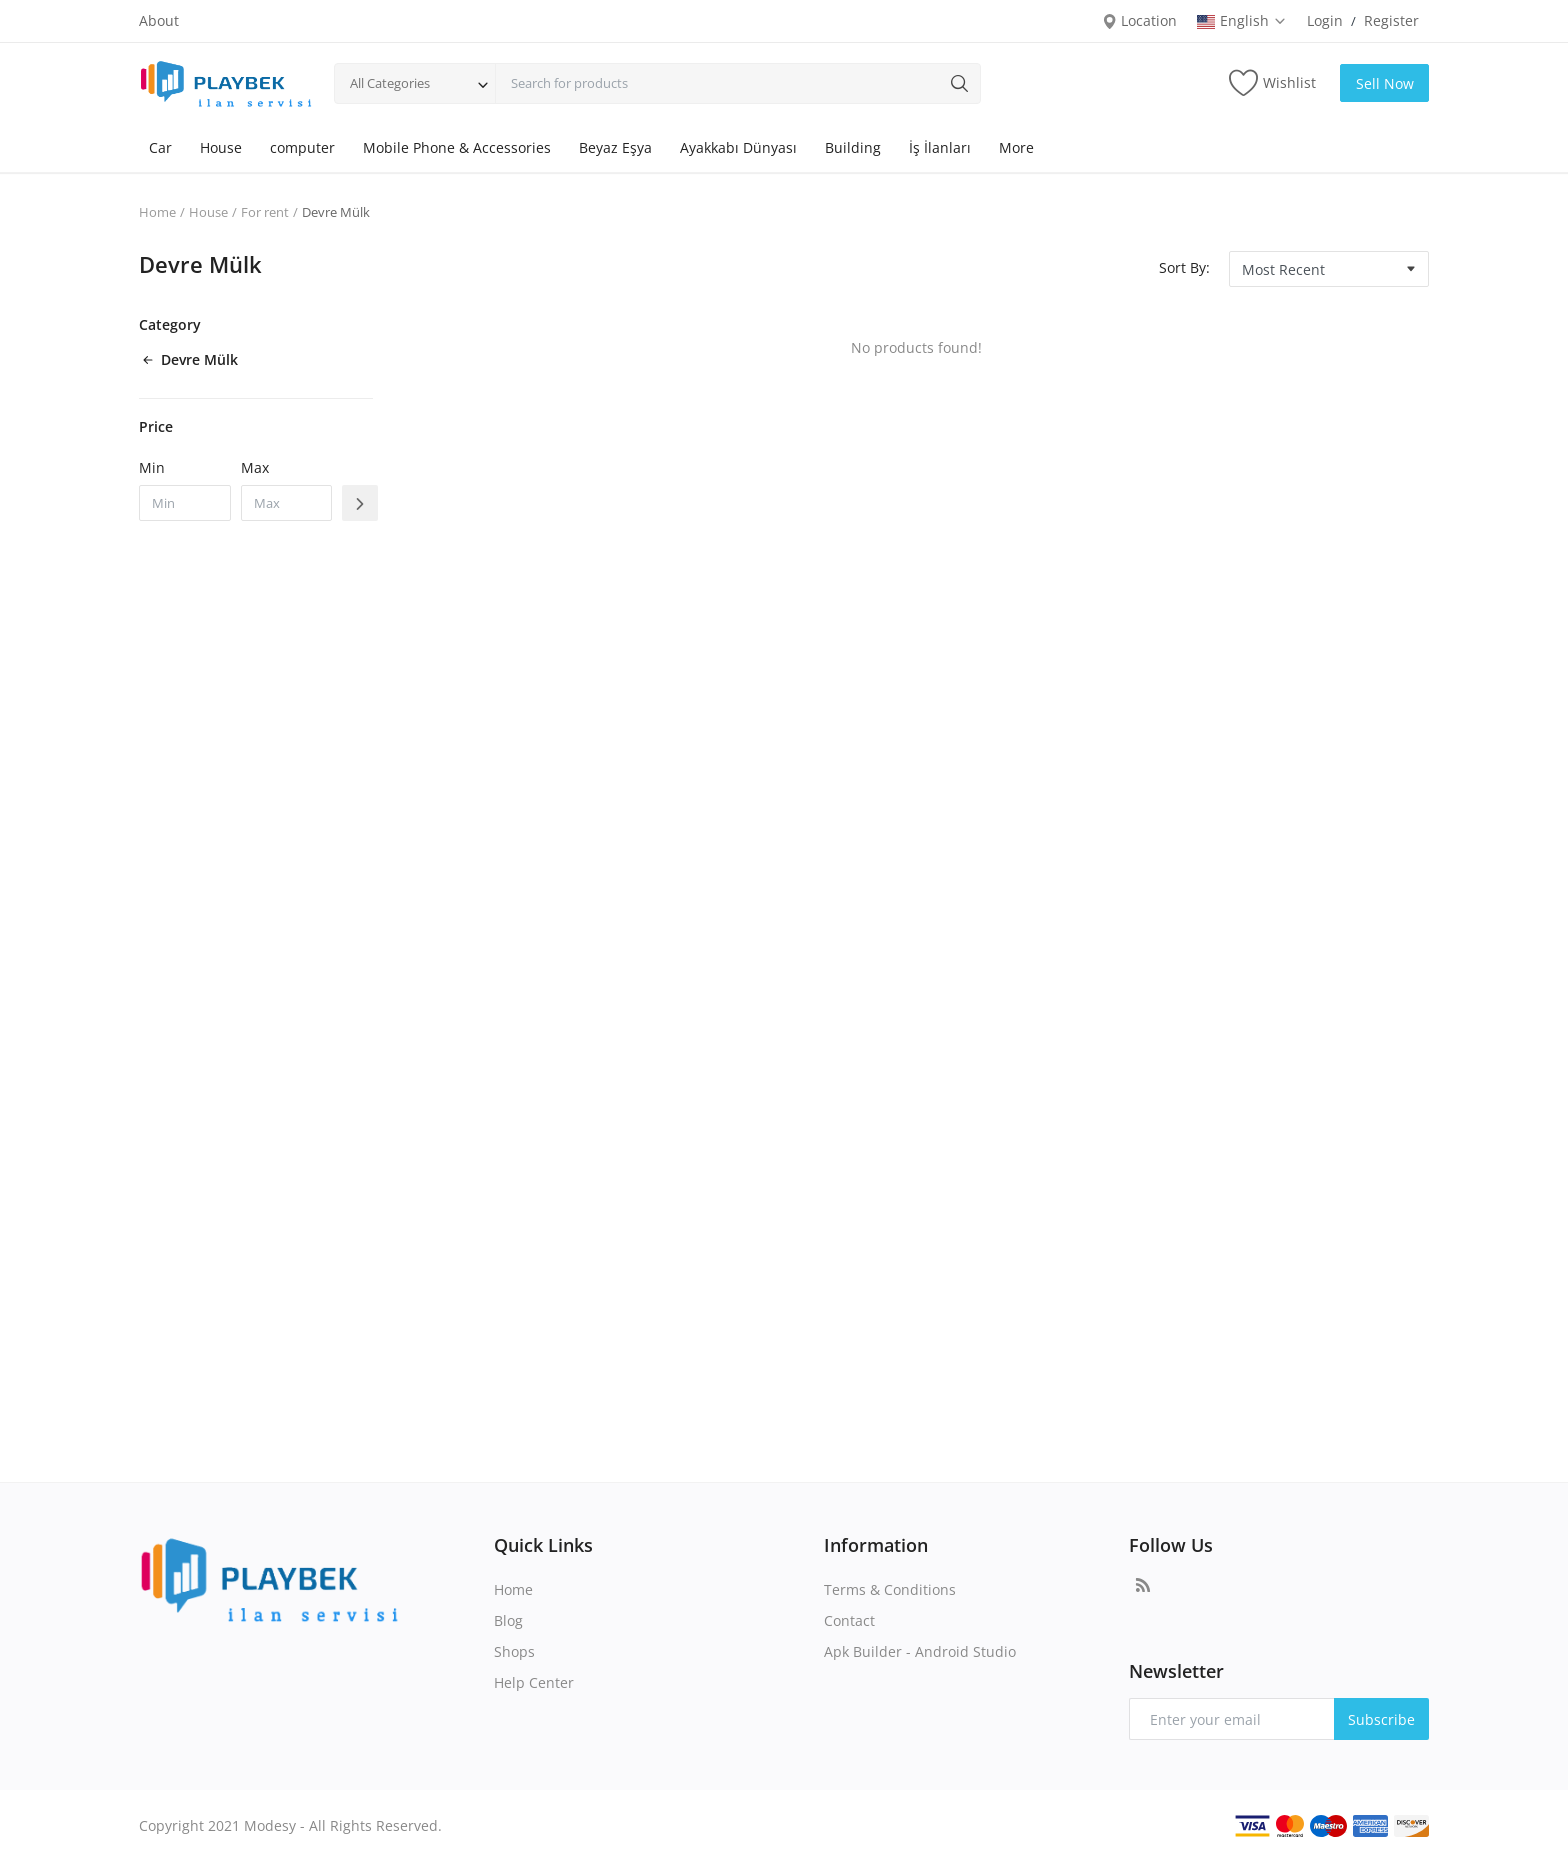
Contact (849, 1620)
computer (302, 147)
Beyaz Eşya (615, 147)
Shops (514, 1651)
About (159, 20)
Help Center (534, 1682)
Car (160, 147)
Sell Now (1385, 83)
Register (1391, 20)
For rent (265, 212)
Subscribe (1381, 1719)
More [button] (1016, 147)
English (1242, 20)
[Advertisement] (916, 1053)
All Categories (390, 83)
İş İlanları (940, 147)
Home (157, 212)
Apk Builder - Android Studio (920, 1651)
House (221, 147)
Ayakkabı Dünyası (738, 147)
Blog (508, 1620)
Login (1325, 20)
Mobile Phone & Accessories (457, 147)
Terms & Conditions (890, 1589)
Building (853, 147)
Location (1139, 20)
